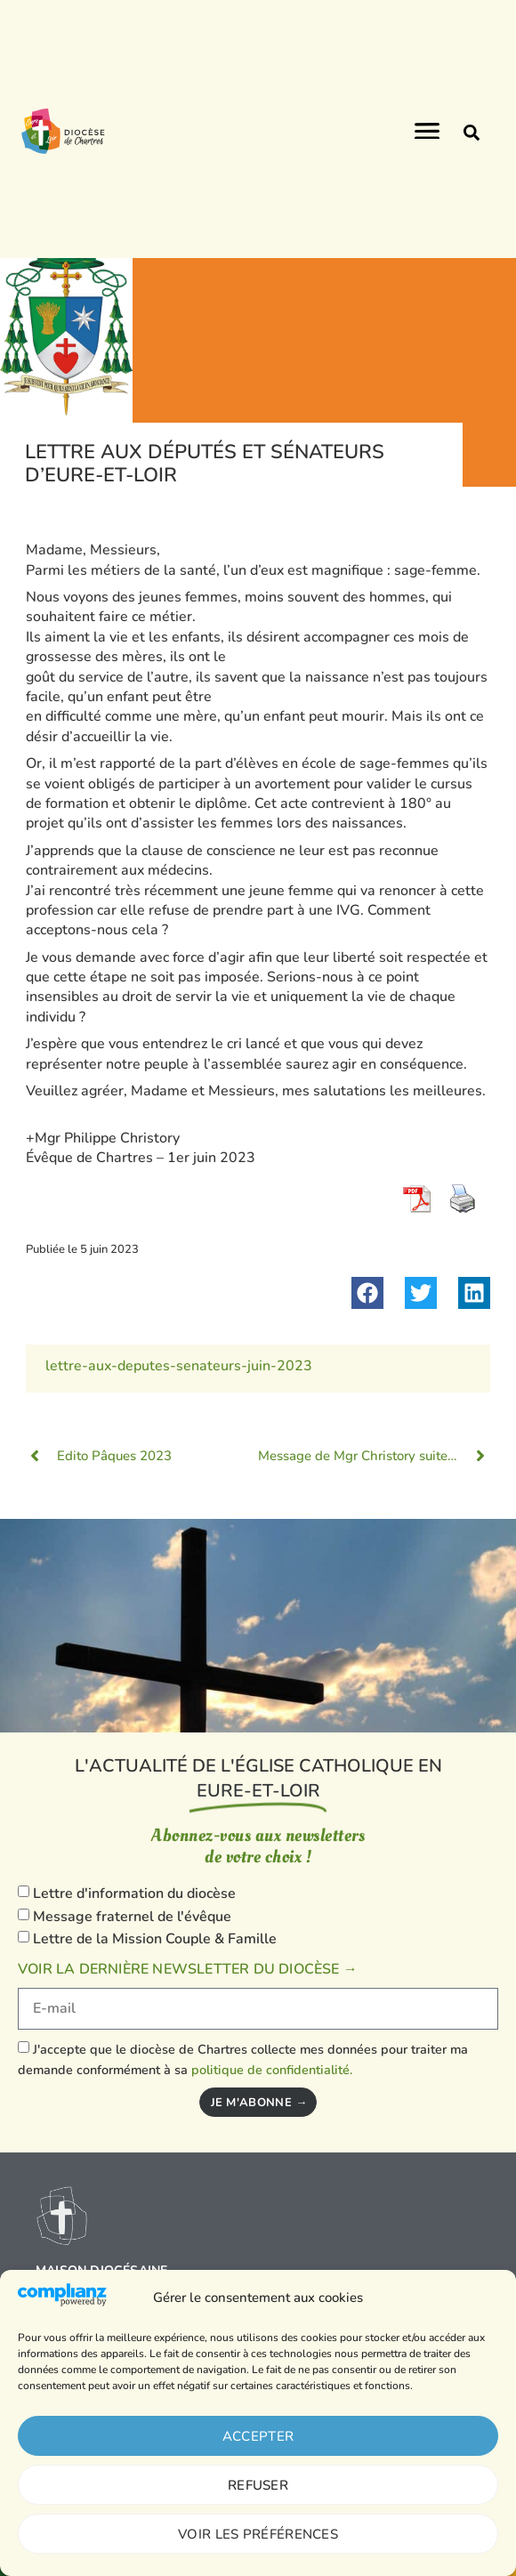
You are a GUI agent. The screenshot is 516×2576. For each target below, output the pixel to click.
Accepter (258, 2436)
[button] (471, 132)
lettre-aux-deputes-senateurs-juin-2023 (178, 1366)
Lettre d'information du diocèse (134, 1893)
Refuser (258, 2485)
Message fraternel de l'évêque (132, 1916)
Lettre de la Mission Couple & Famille (155, 1939)
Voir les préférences (258, 2534)
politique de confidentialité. (271, 2069)
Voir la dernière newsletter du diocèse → (188, 1969)
